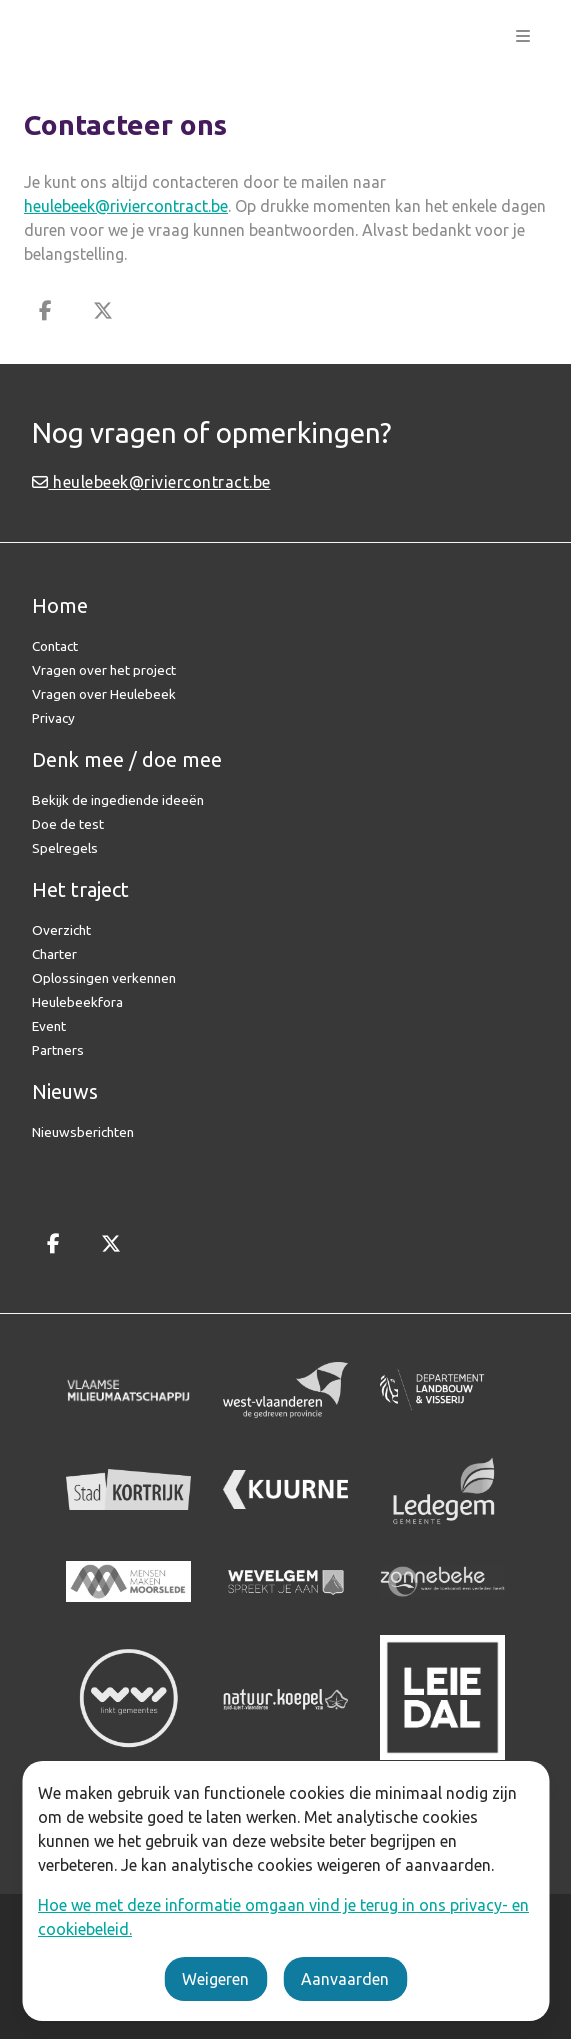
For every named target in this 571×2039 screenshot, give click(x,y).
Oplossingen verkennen (104, 978)
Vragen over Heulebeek (104, 694)
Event (49, 1026)
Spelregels (65, 848)
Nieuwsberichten (83, 1132)
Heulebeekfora (77, 1002)
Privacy (53, 718)
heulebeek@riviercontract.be (126, 206)
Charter (54, 954)
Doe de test (68, 824)
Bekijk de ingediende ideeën (118, 800)
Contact (55, 646)
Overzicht (61, 930)
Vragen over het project (104, 670)
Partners (58, 1050)
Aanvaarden (345, 1979)
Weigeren (215, 1979)
